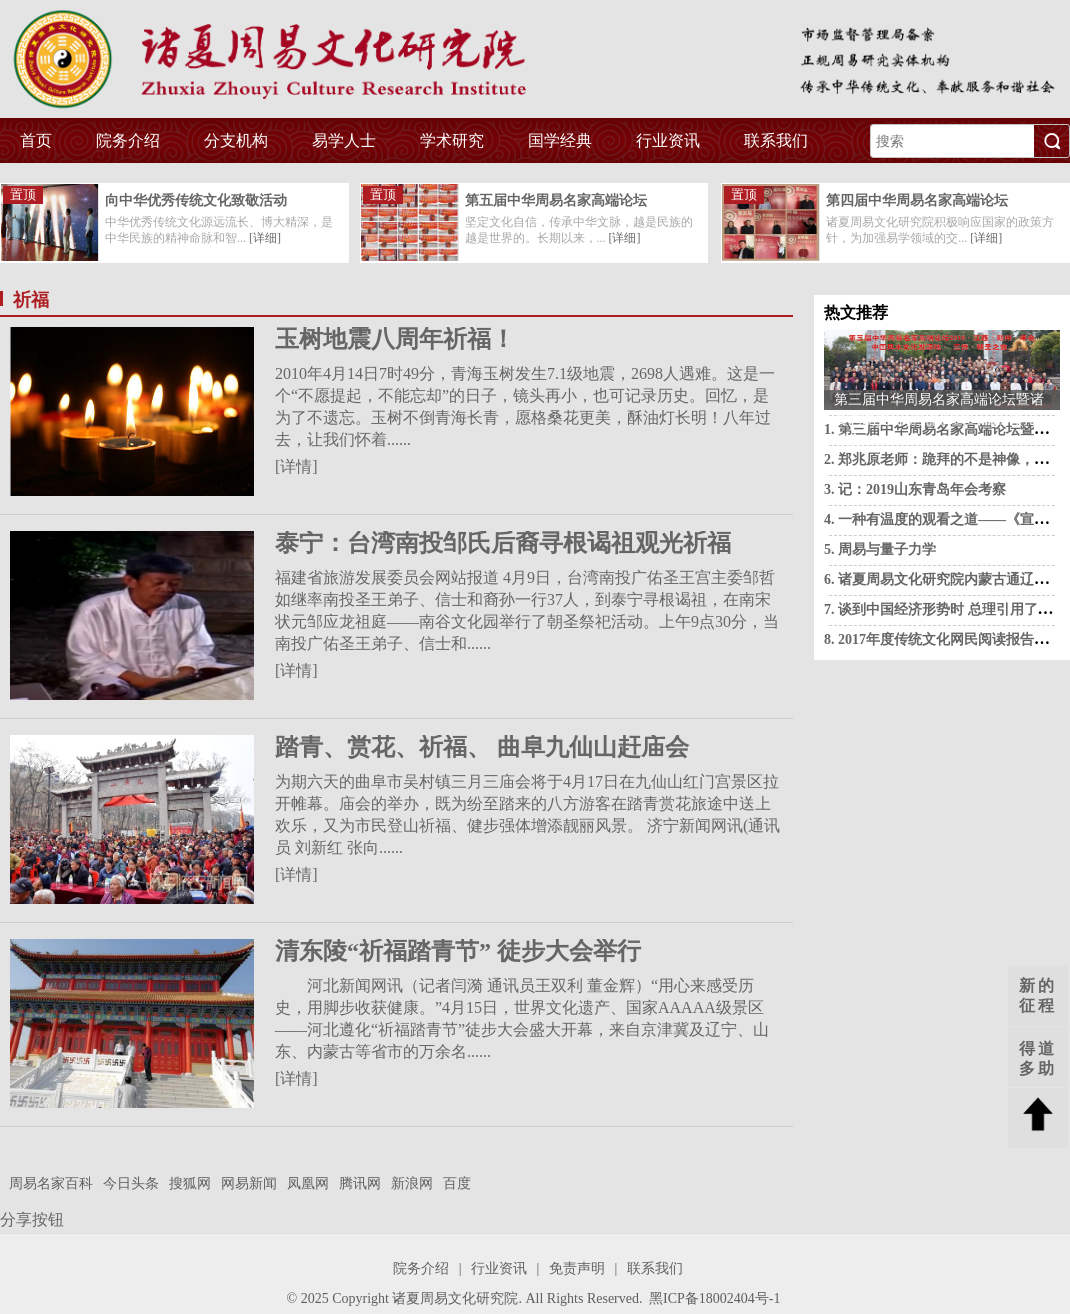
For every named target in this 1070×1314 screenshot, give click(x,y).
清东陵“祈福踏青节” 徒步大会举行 (458, 951)
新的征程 (1038, 995)
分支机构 (236, 140)
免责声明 (577, 1268)
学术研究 (452, 140)
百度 (457, 1183)
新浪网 (412, 1183)
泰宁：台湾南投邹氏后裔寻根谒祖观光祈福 (503, 543)
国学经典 (560, 140)
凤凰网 (308, 1183)
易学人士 (344, 140)
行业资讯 (668, 140)
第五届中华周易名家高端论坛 (556, 200)
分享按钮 (32, 1219)
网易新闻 (249, 1183)
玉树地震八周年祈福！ (395, 339)
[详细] (265, 238)
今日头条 (131, 1183)
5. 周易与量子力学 (880, 549)
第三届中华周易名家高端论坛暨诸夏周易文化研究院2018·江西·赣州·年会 (939, 401)
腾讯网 (360, 1183)
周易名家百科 (51, 1183)
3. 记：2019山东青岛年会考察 (915, 489)
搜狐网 (190, 1183)
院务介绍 (128, 140)
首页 (36, 140)
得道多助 (1038, 1058)
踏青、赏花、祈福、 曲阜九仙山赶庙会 (482, 747)
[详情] (296, 466)
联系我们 (776, 140)
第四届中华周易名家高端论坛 (917, 200)
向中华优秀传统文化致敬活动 (196, 200)
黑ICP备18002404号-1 (714, 1298)
